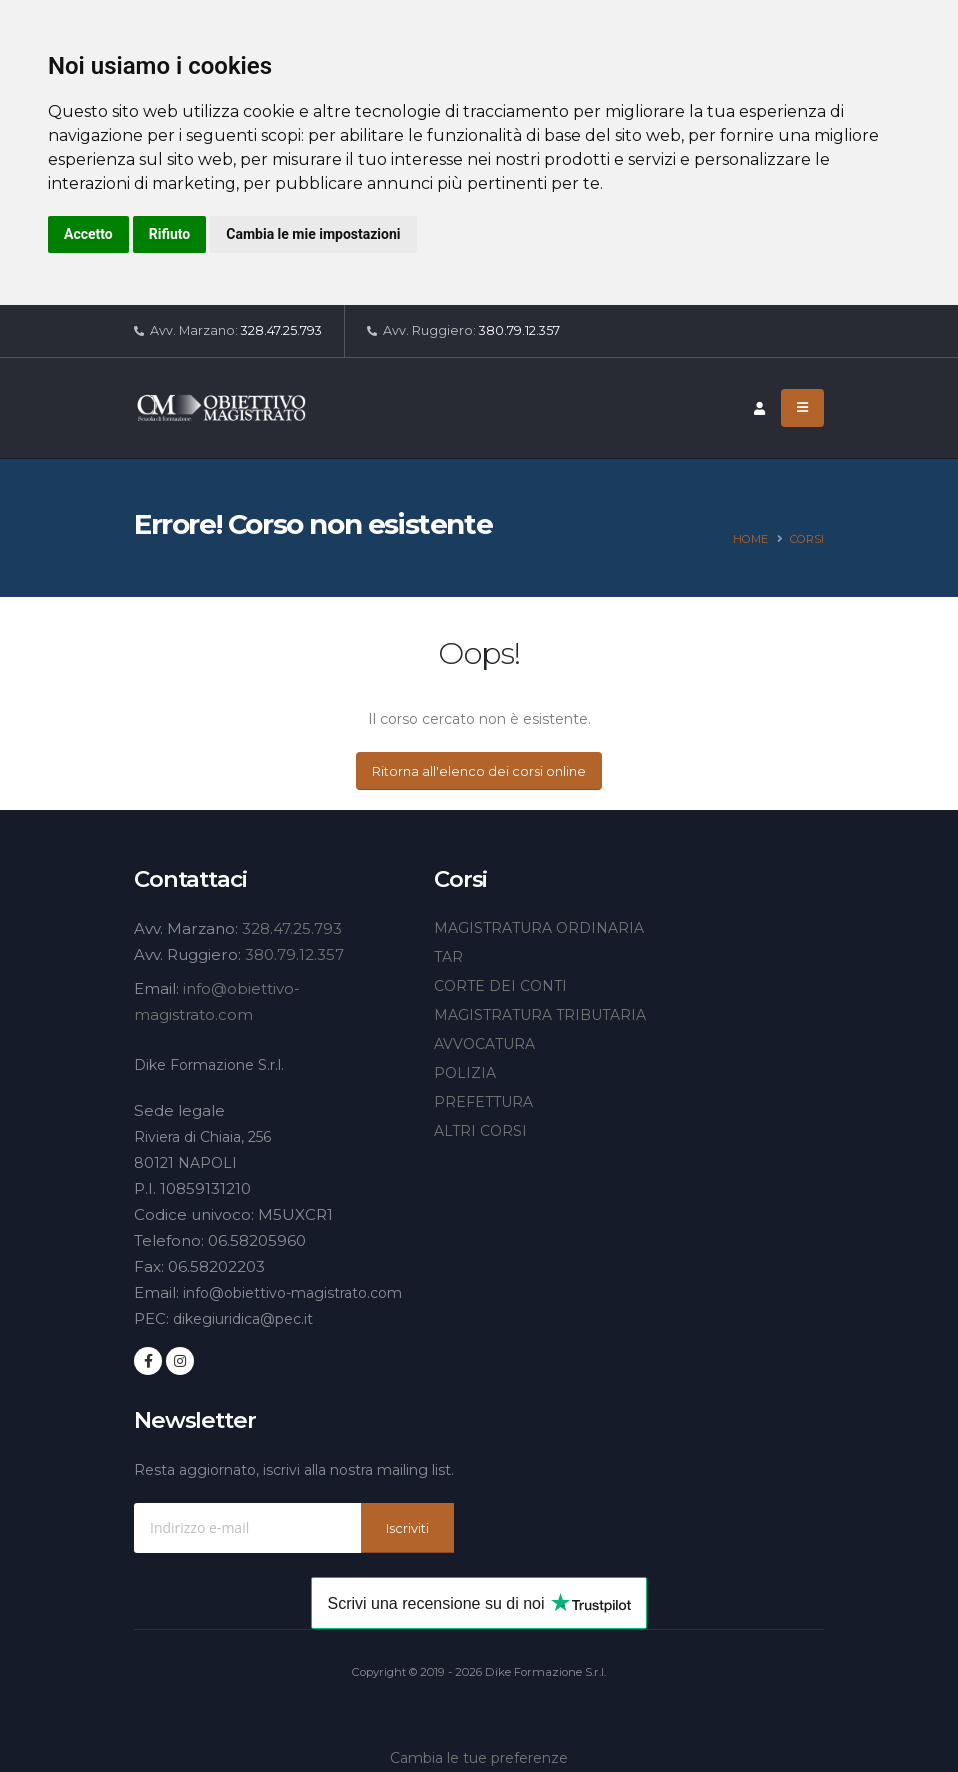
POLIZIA (465, 1073)
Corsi (807, 539)
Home (750, 539)
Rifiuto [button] (170, 234)
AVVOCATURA (484, 1044)
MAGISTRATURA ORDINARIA (539, 928)
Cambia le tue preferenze (479, 1758)
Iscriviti (407, 1528)
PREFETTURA (483, 1102)
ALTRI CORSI (480, 1131)
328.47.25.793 (281, 330)
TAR (448, 957)
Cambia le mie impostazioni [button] (313, 234)
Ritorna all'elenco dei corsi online (479, 771)
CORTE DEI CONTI (500, 986)
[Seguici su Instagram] (180, 1361)
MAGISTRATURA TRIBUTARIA (540, 1015)
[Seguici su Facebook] (148, 1361)
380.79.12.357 (519, 330)
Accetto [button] (88, 234)
